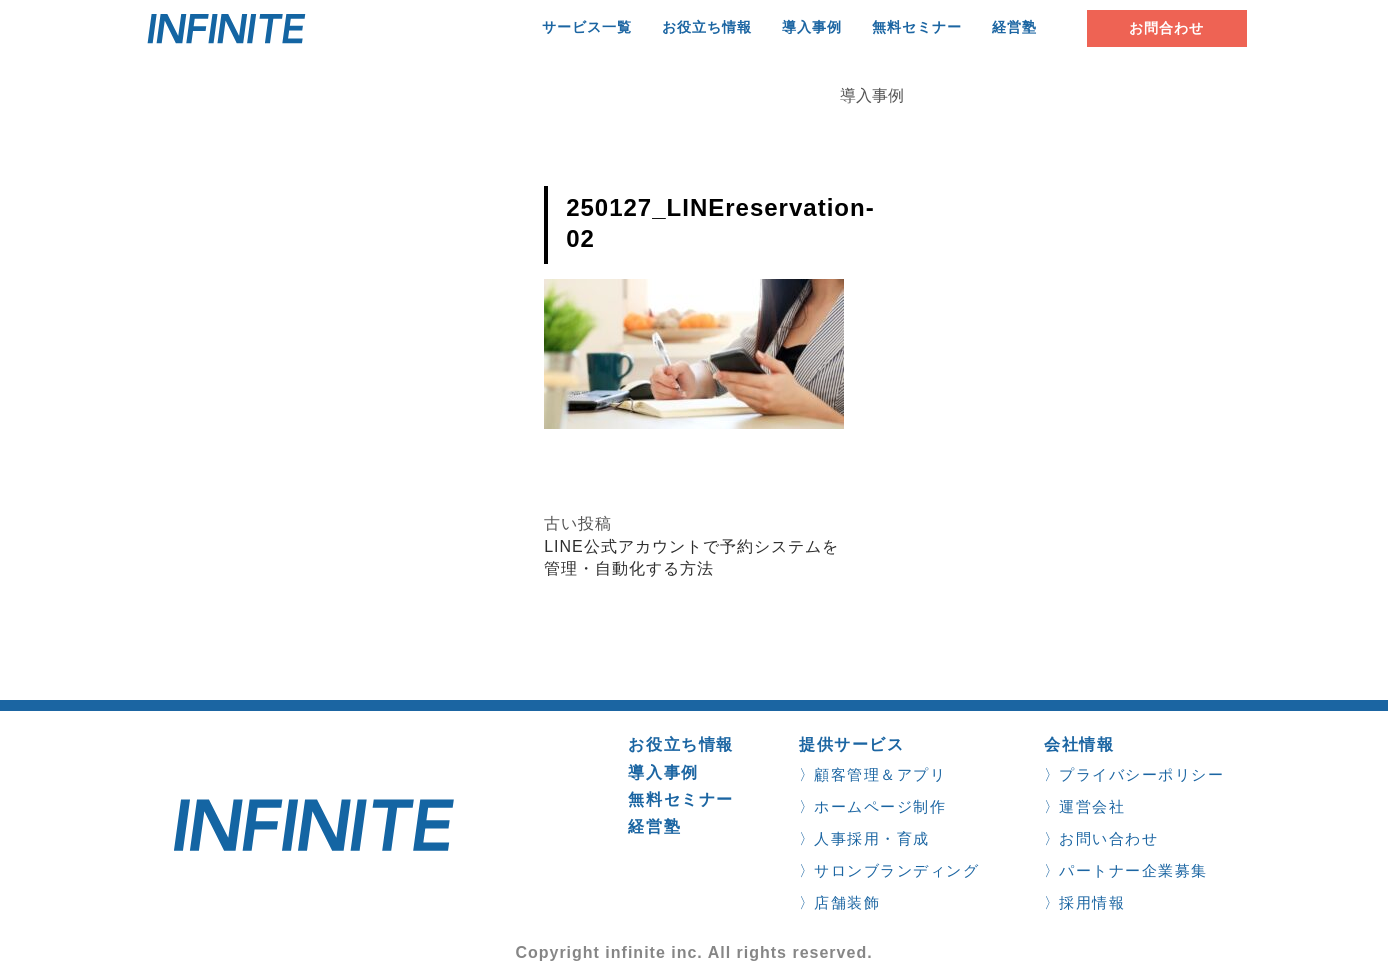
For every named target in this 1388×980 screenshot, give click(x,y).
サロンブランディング (896, 870)
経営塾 (1014, 27)
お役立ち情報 (707, 27)
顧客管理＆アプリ (880, 774)
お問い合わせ (1108, 838)
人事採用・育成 (872, 838)
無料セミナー (917, 27)
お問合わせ (1166, 28)
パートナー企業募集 (1133, 870)
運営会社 (1092, 806)
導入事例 (812, 27)
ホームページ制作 (880, 806)
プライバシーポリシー (1141, 774)
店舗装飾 (847, 902)
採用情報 (1092, 902)
